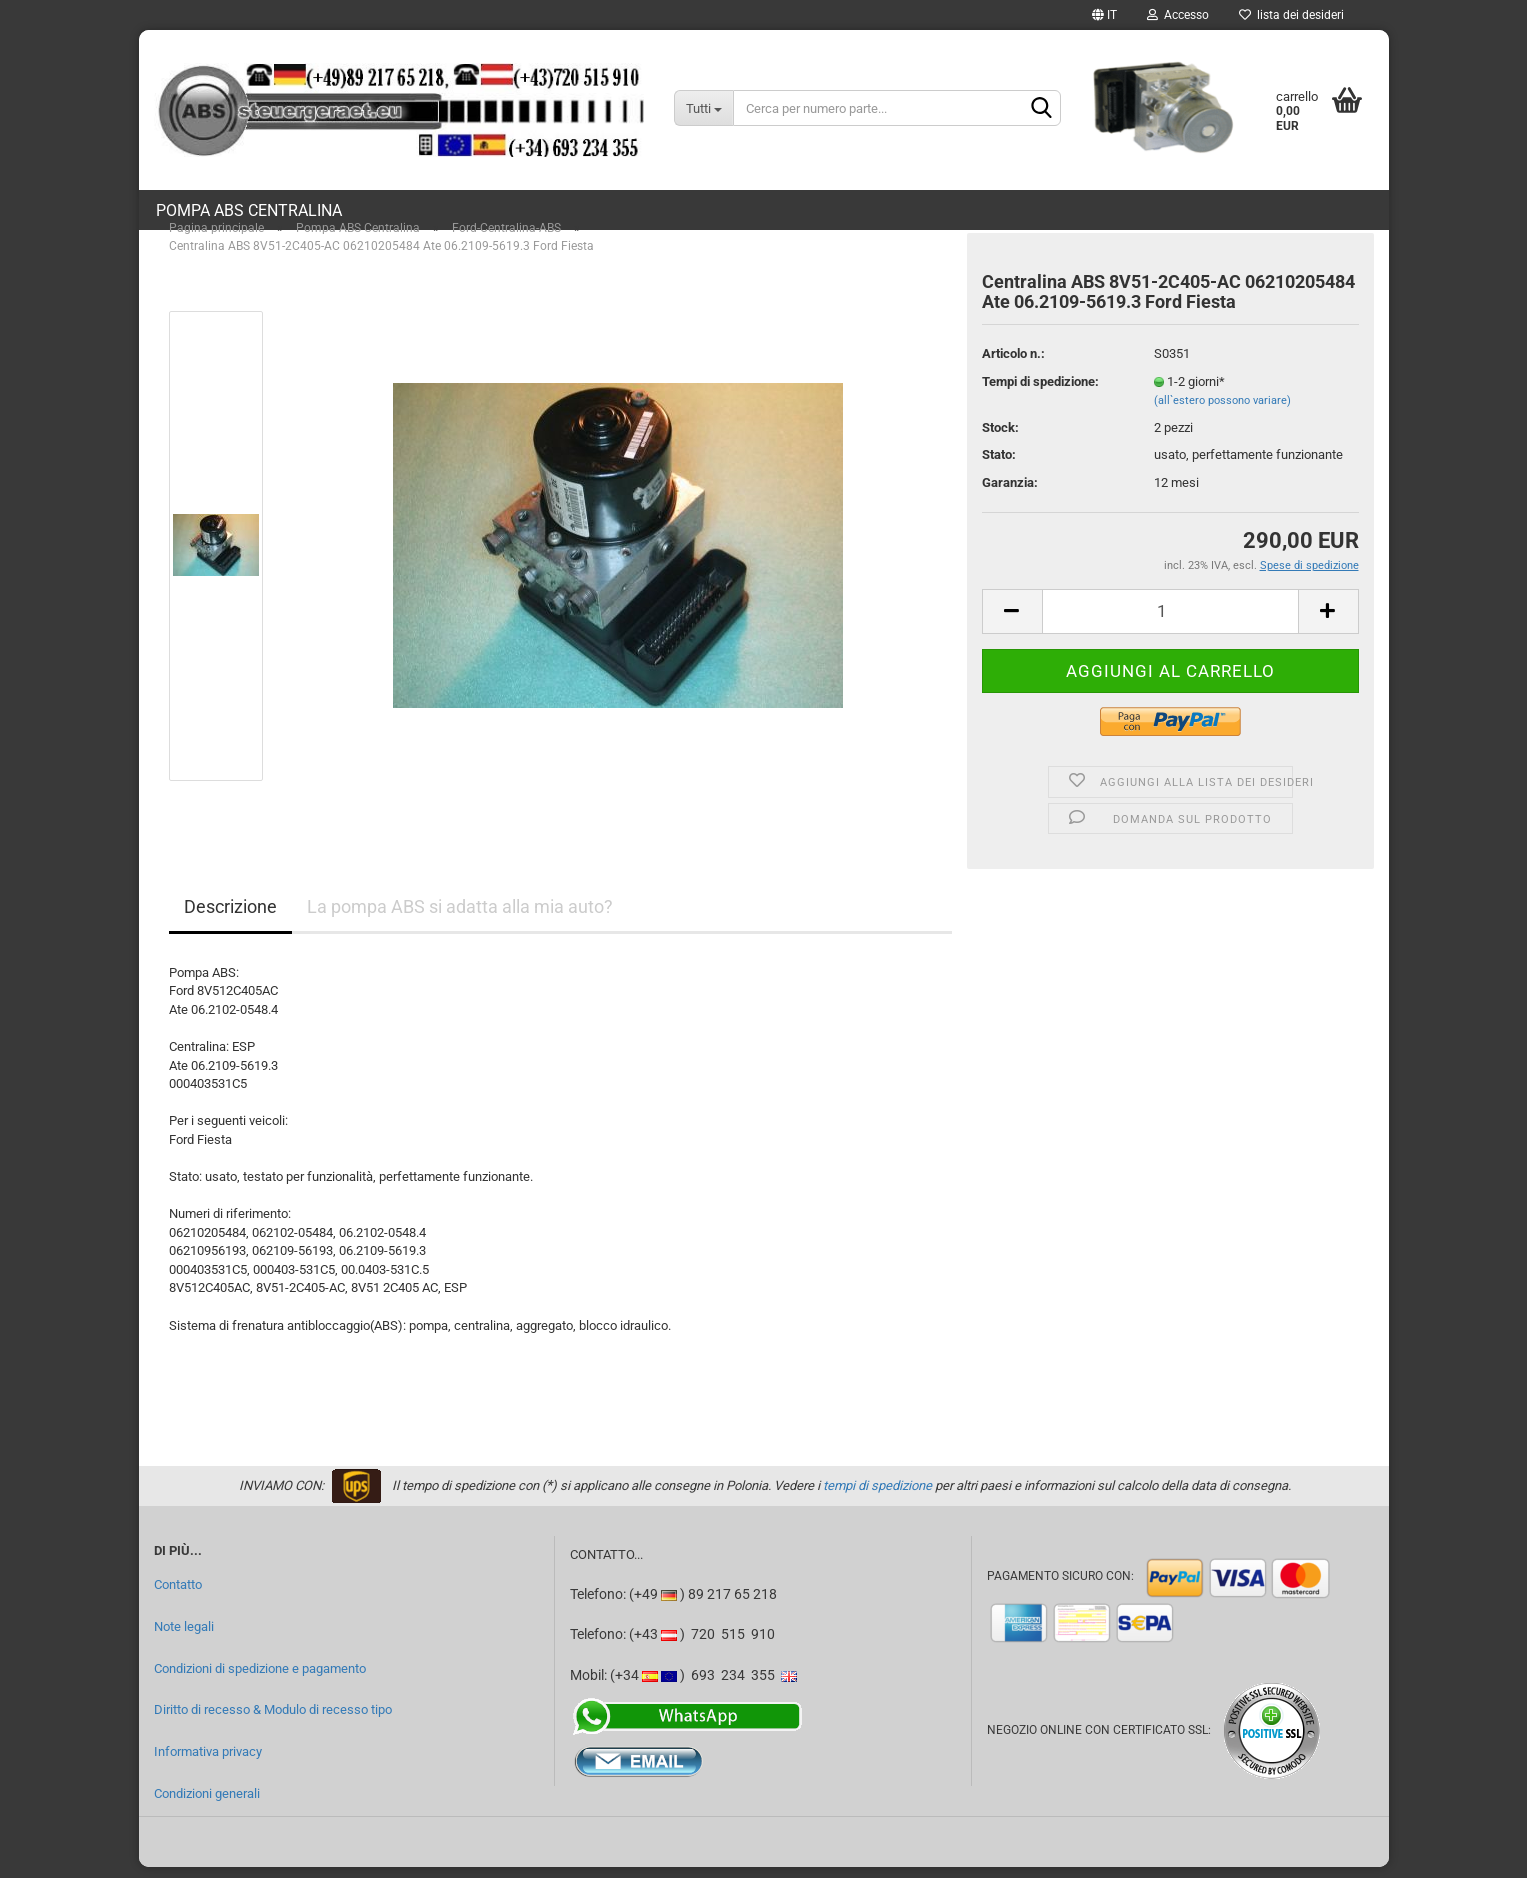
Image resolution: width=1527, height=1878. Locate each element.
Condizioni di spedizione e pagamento (260, 1679)
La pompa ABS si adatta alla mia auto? (460, 917)
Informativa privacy (208, 1762)
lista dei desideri (1291, 15)
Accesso (1178, 15)
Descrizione (230, 917)
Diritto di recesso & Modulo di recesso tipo (273, 1721)
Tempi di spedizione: (1040, 392)
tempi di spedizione (877, 1496)
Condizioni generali (207, 1804)
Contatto (178, 1596)
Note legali (184, 1637)
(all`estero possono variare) (1222, 411)
